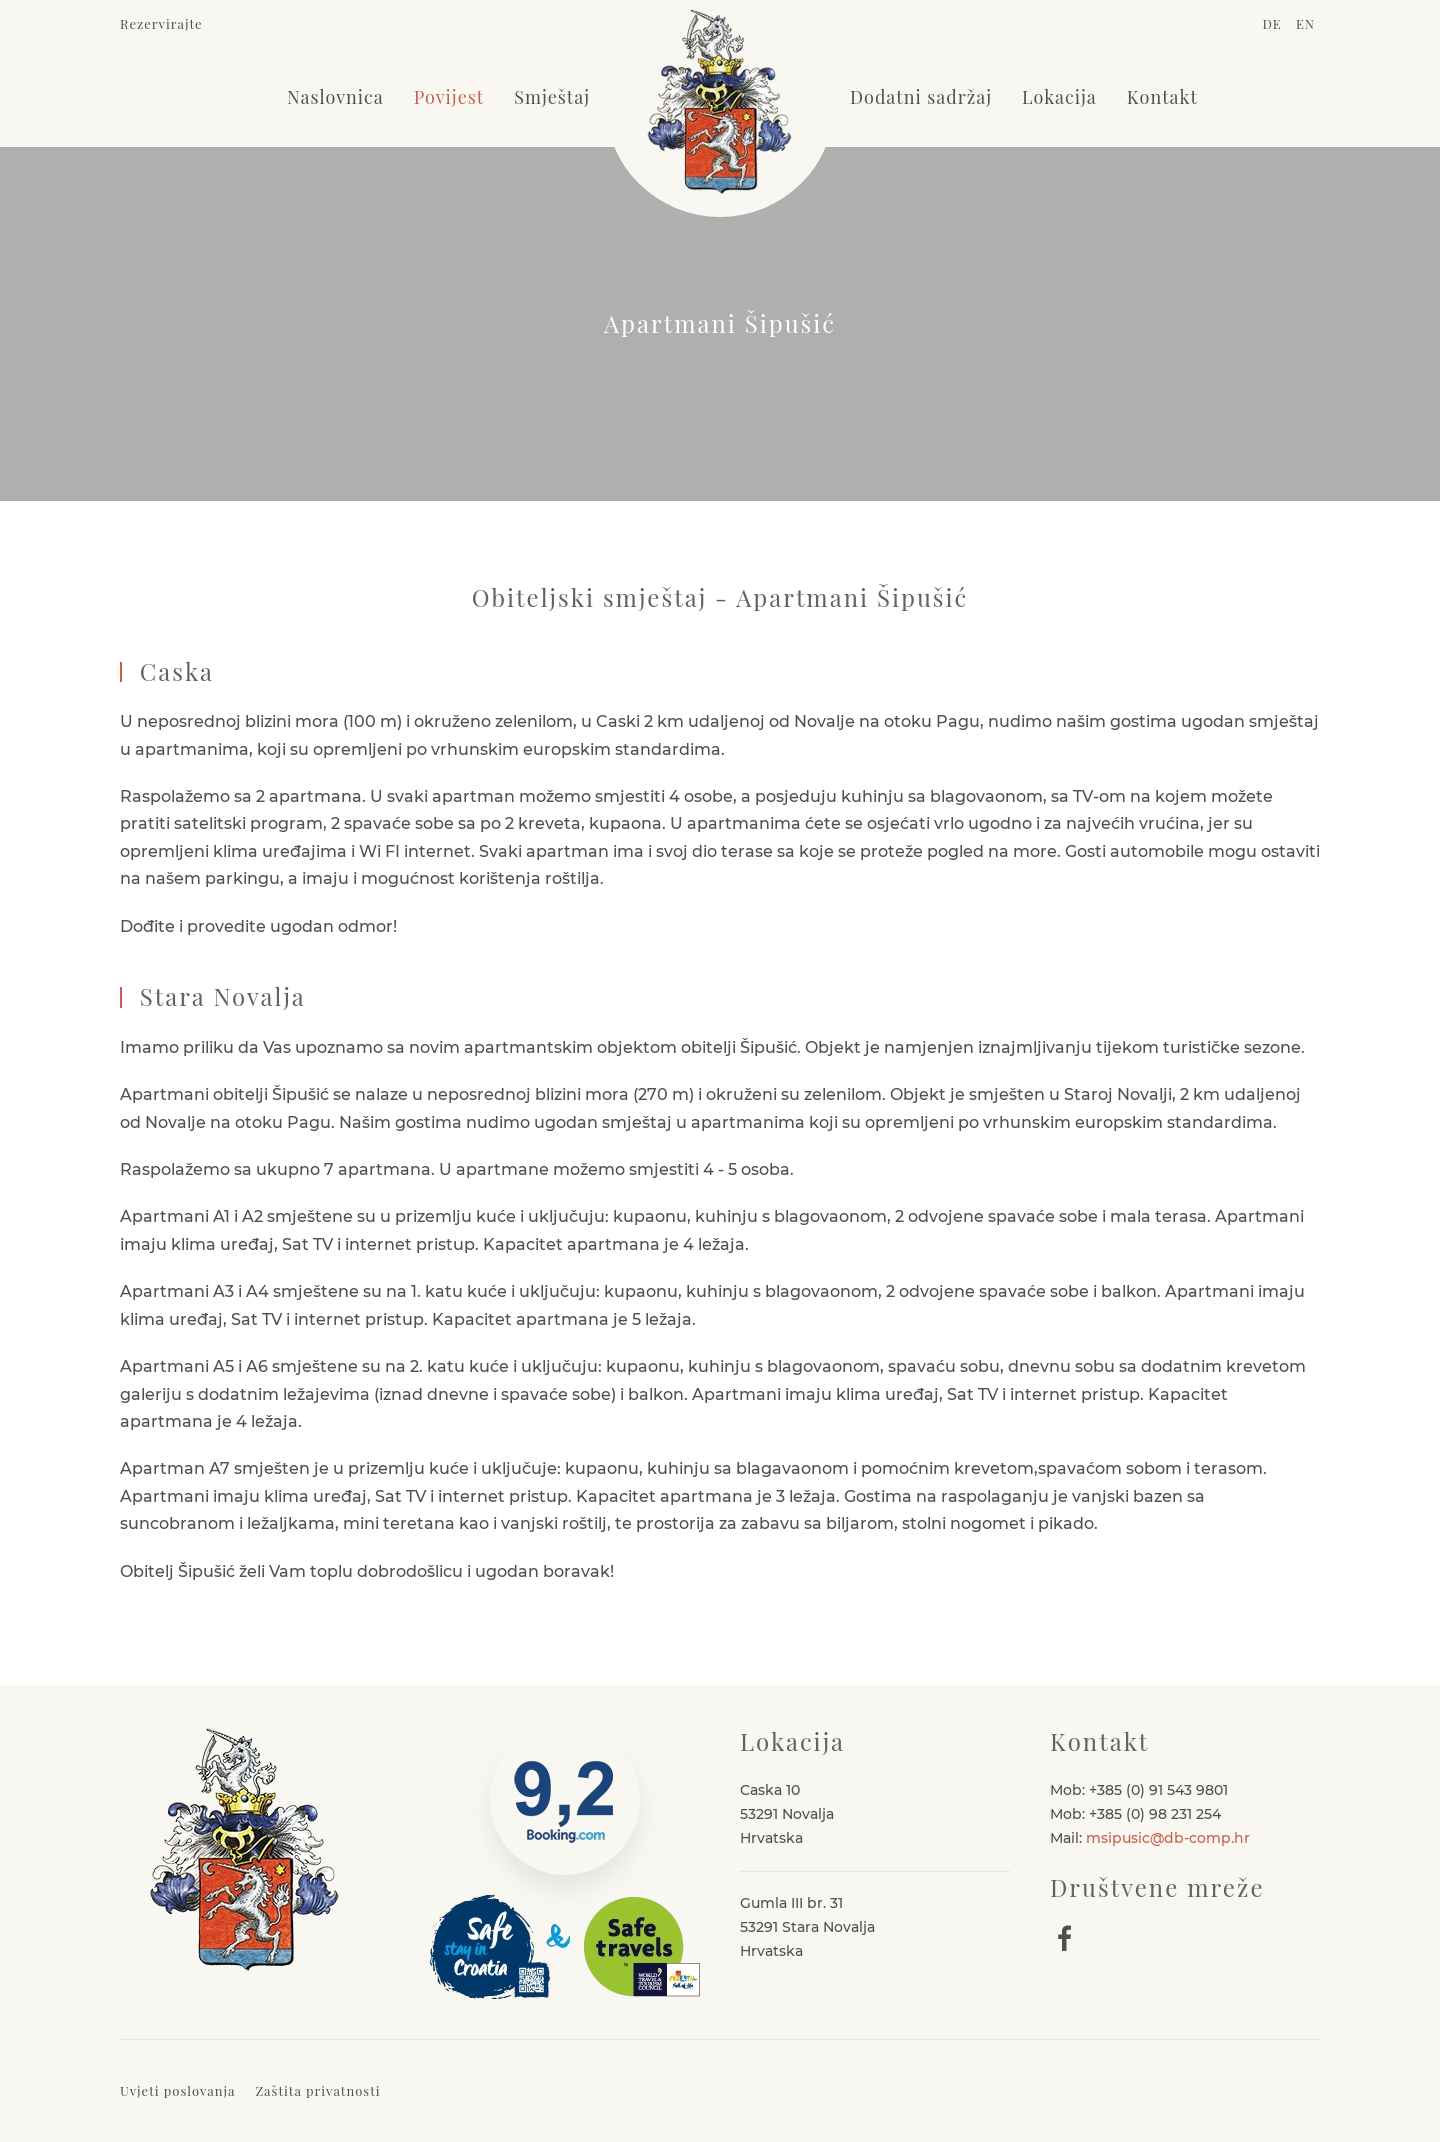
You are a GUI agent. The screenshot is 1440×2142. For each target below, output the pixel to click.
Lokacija (1059, 97)
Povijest (449, 97)
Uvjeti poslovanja (177, 2090)
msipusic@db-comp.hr (1168, 1838)
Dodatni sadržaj (921, 97)
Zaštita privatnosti (317, 2090)
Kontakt (1162, 97)
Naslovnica (335, 97)
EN (1305, 23)
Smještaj (552, 97)
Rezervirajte (161, 23)
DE (1273, 23)
